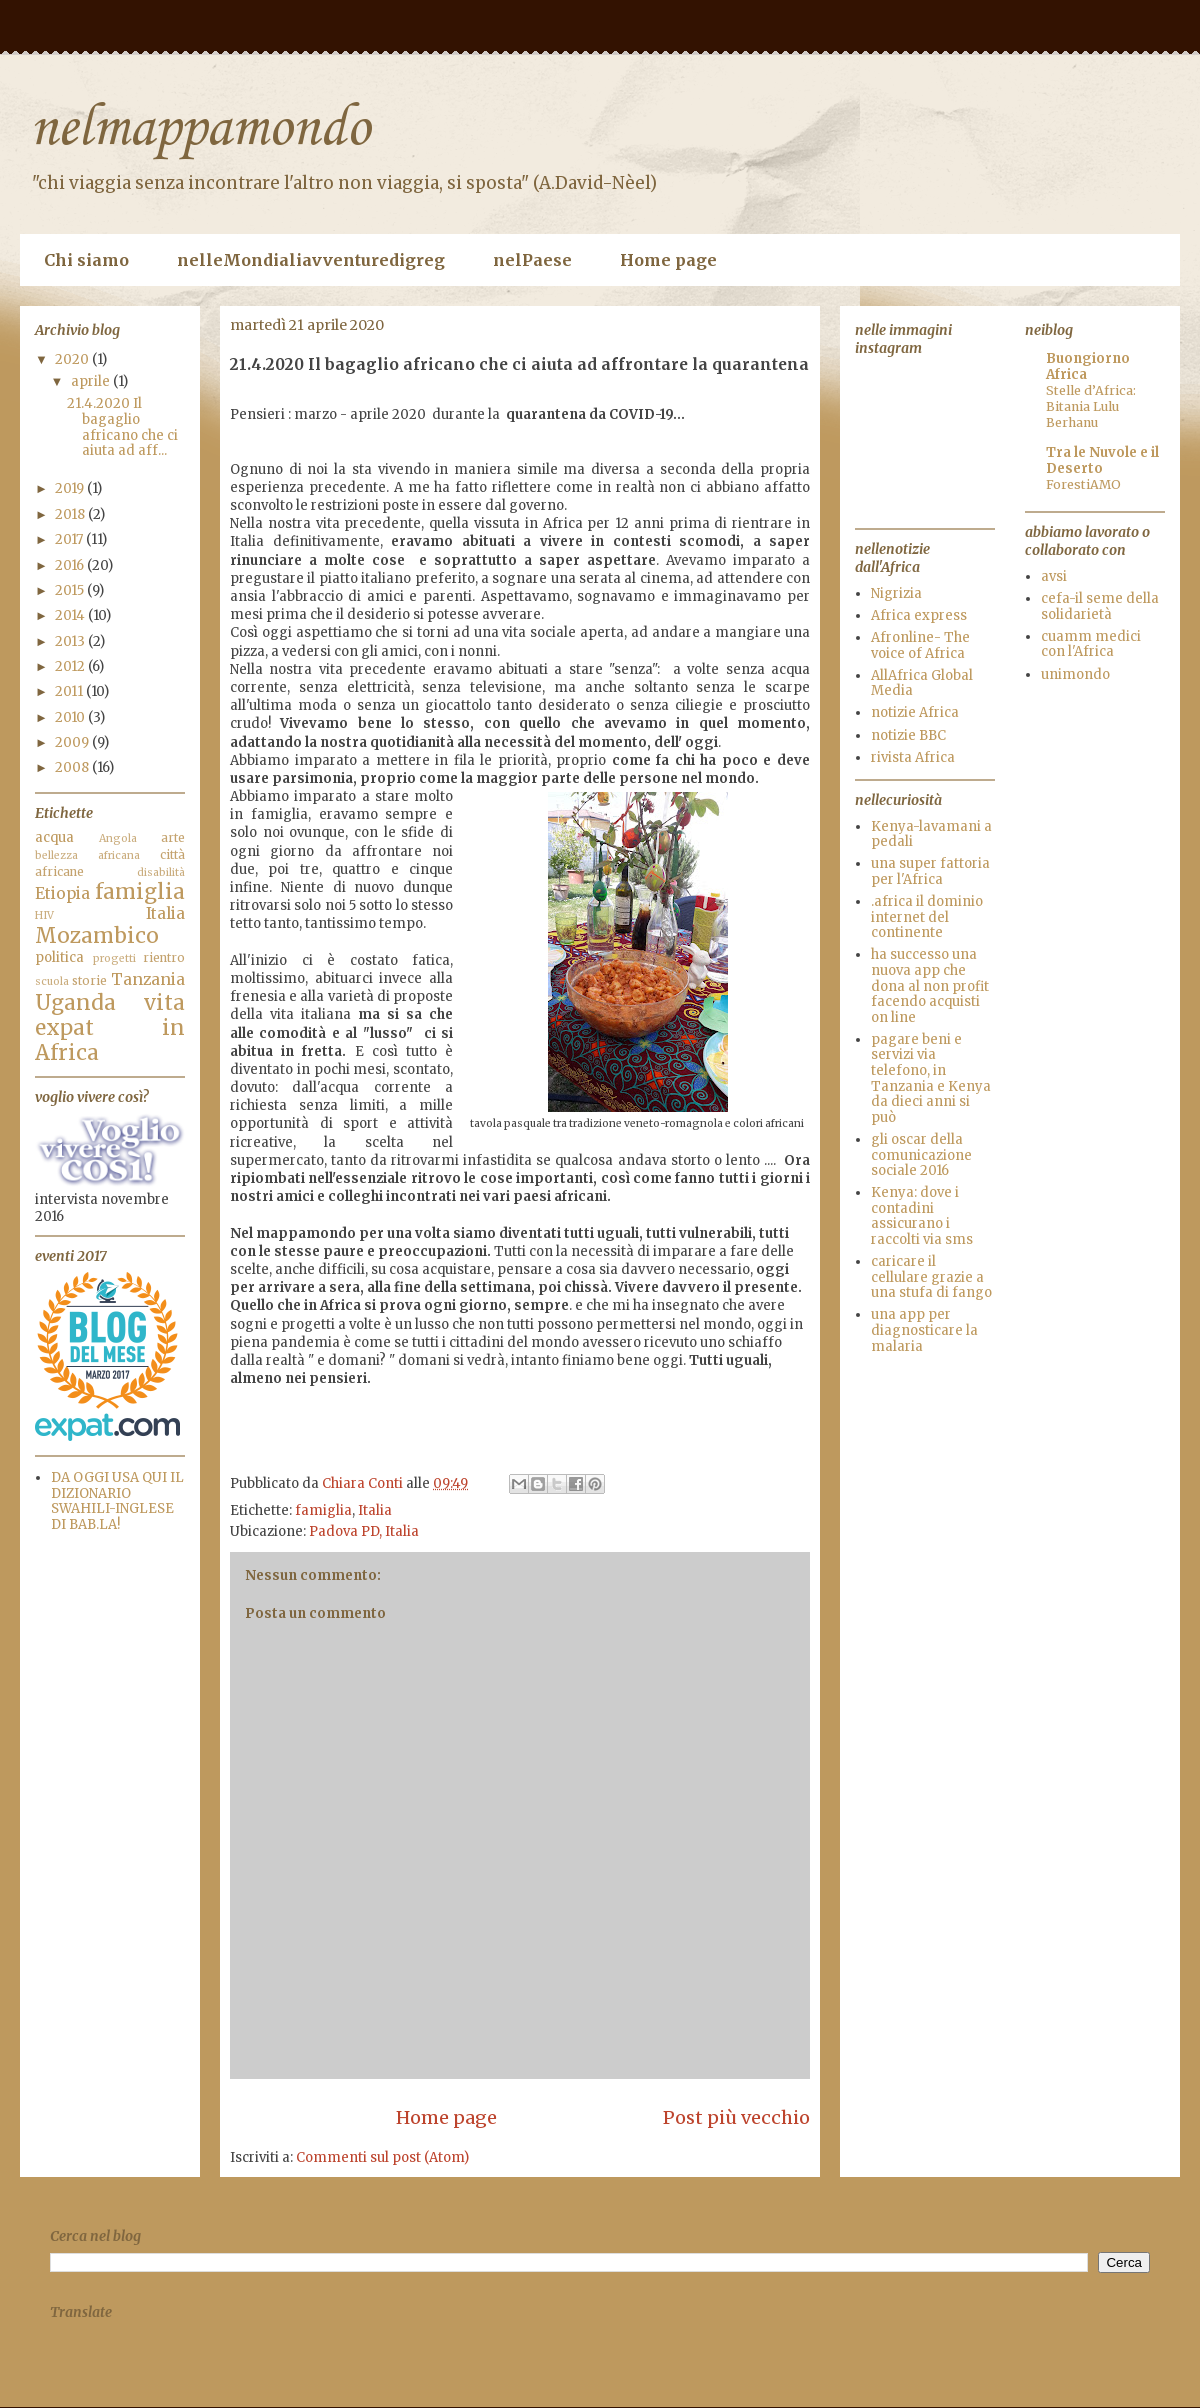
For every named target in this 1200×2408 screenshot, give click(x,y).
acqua (54, 837)
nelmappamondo (200, 129)
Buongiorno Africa (1088, 366)
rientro (164, 957)
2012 (71, 666)
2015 (71, 590)
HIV (44, 915)
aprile (92, 381)
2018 (71, 514)
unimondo (1075, 674)
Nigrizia (896, 593)
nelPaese (532, 260)
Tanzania (148, 979)
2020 (73, 359)
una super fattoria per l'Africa (930, 871)
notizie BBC (908, 735)
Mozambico (97, 936)
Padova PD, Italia (364, 1531)
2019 (71, 488)
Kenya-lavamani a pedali (931, 834)
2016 (71, 565)
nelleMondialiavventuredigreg (311, 260)
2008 (73, 767)
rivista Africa (913, 757)
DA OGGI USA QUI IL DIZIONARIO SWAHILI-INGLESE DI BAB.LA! (117, 1501)
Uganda (75, 1003)
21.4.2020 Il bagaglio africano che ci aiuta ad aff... (122, 427)
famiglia (323, 1510)
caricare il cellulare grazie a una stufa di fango (931, 1277)
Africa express (919, 615)
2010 (71, 717)
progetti (114, 958)
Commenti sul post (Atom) (382, 2157)
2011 (70, 691)
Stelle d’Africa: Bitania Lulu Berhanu (1091, 406)
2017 (70, 539)
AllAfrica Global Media (922, 683)
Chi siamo (86, 260)
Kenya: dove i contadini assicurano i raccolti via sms (922, 1216)
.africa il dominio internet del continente (927, 917)
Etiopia (62, 893)
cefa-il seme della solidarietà (1100, 606)
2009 (73, 742)
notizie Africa (915, 712)
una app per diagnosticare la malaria (924, 1330)
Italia (375, 1510)
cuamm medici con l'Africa (1091, 644)
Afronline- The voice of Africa (920, 645)
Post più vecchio (736, 2117)
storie (89, 980)
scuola (52, 981)
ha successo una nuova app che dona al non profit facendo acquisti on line (930, 985)
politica (59, 957)
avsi (1054, 576)
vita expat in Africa (110, 1028)
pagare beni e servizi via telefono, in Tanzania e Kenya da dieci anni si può (931, 1078)
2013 (71, 641)
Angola (118, 838)
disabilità (161, 872)
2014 (71, 615)
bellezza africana (87, 855)
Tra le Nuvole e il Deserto (1102, 460)
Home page (668, 260)
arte (173, 837)
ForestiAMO (1083, 484)
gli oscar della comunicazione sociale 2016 (921, 1155)
